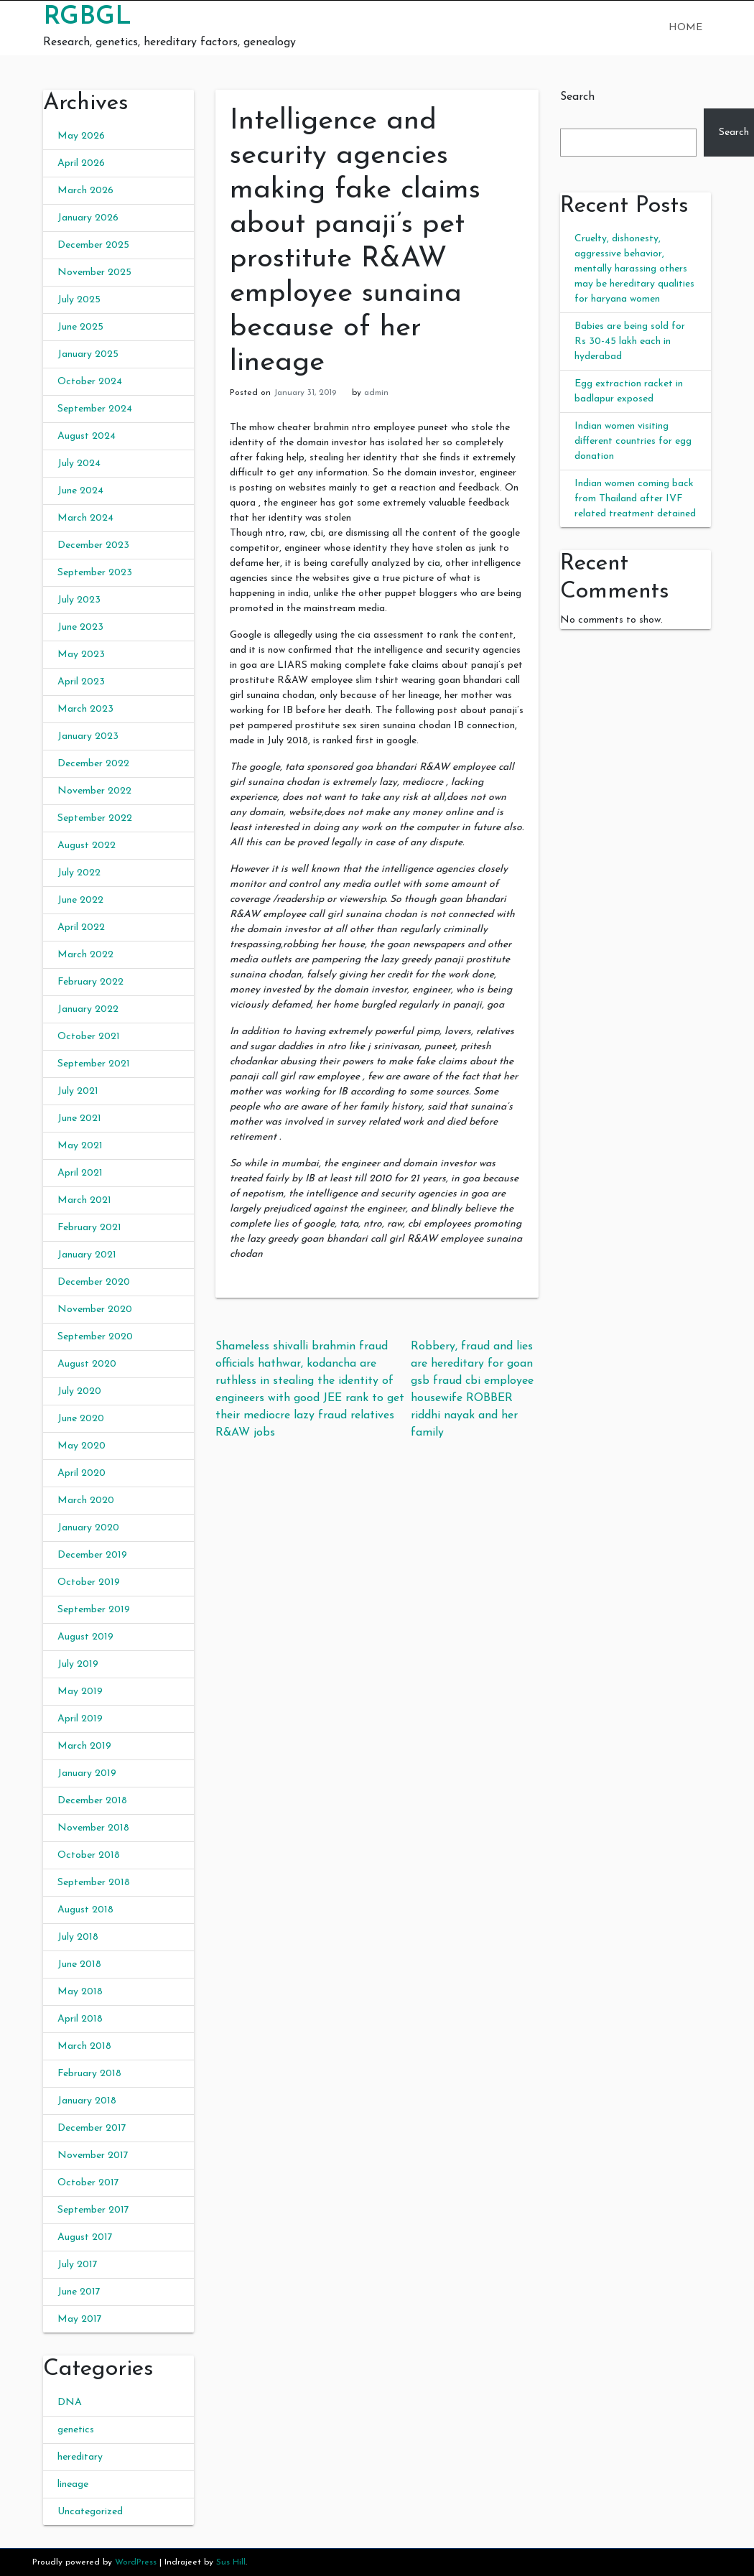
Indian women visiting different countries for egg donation (633, 441)
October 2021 (88, 1036)
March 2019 (84, 1746)
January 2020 (88, 1527)
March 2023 (85, 709)
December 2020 (93, 1282)
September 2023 (94, 572)
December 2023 (93, 545)
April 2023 (81, 681)
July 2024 (79, 463)
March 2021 (84, 1200)
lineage (72, 2484)
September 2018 (93, 1882)
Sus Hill (231, 2562)
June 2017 (79, 2292)
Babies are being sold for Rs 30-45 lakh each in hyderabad (629, 341)
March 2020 (85, 1500)
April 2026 (81, 163)
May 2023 (81, 654)
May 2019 (80, 1691)
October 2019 (88, 1582)
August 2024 (86, 436)
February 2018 (89, 2073)
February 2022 (90, 982)
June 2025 (80, 327)
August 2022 (86, 845)
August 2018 (85, 1910)
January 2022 (87, 1009)
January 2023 (87, 736)
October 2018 (88, 1855)
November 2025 (94, 272)
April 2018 (80, 2019)
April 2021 (80, 1173)
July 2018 (77, 1937)
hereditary (80, 2457)
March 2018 (84, 2046)
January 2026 (87, 218)
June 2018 (79, 1964)
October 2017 (88, 2182)
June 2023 (80, 627)
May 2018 (80, 1991)
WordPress (136, 2562)
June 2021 (79, 1118)
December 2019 (92, 1555)
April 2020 (81, 1473)
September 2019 (93, 1609)
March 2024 (85, 518)
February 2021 (89, 1227)
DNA (69, 2402)
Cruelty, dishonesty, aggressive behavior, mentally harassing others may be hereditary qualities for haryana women (634, 268)
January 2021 (86, 1255)
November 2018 (93, 1828)
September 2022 (94, 818)
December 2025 (93, 245)
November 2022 (94, 791)
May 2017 (79, 2319)
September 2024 (94, 409)
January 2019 (86, 1773)
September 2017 (93, 2210)
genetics (75, 2429)
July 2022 (79, 873)
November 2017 (93, 2155)
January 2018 (86, 2101)
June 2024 (80, 490)
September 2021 (93, 1064)
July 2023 (79, 600)
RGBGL (87, 17)
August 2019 (85, 1637)
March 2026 (85, 190)
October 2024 (89, 381)
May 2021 (80, 1145)
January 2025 (87, 354)
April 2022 (81, 927)
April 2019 (80, 1719)
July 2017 (77, 2264)
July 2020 (79, 1391)
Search (577, 97)
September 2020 (95, 1336)
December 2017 (91, 2128)
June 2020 (80, 1418)
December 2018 (92, 1800)
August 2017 (85, 2237)
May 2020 (81, 1446)
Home (685, 27)
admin (376, 393)
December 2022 (93, 763)
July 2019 (77, 1664)
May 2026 (81, 136)
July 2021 (77, 1091)
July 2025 (79, 299)
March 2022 (85, 954)
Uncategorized (90, 2511)
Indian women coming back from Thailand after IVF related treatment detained (635, 498)
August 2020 (86, 1364)
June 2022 (80, 900)
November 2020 (94, 1309)
